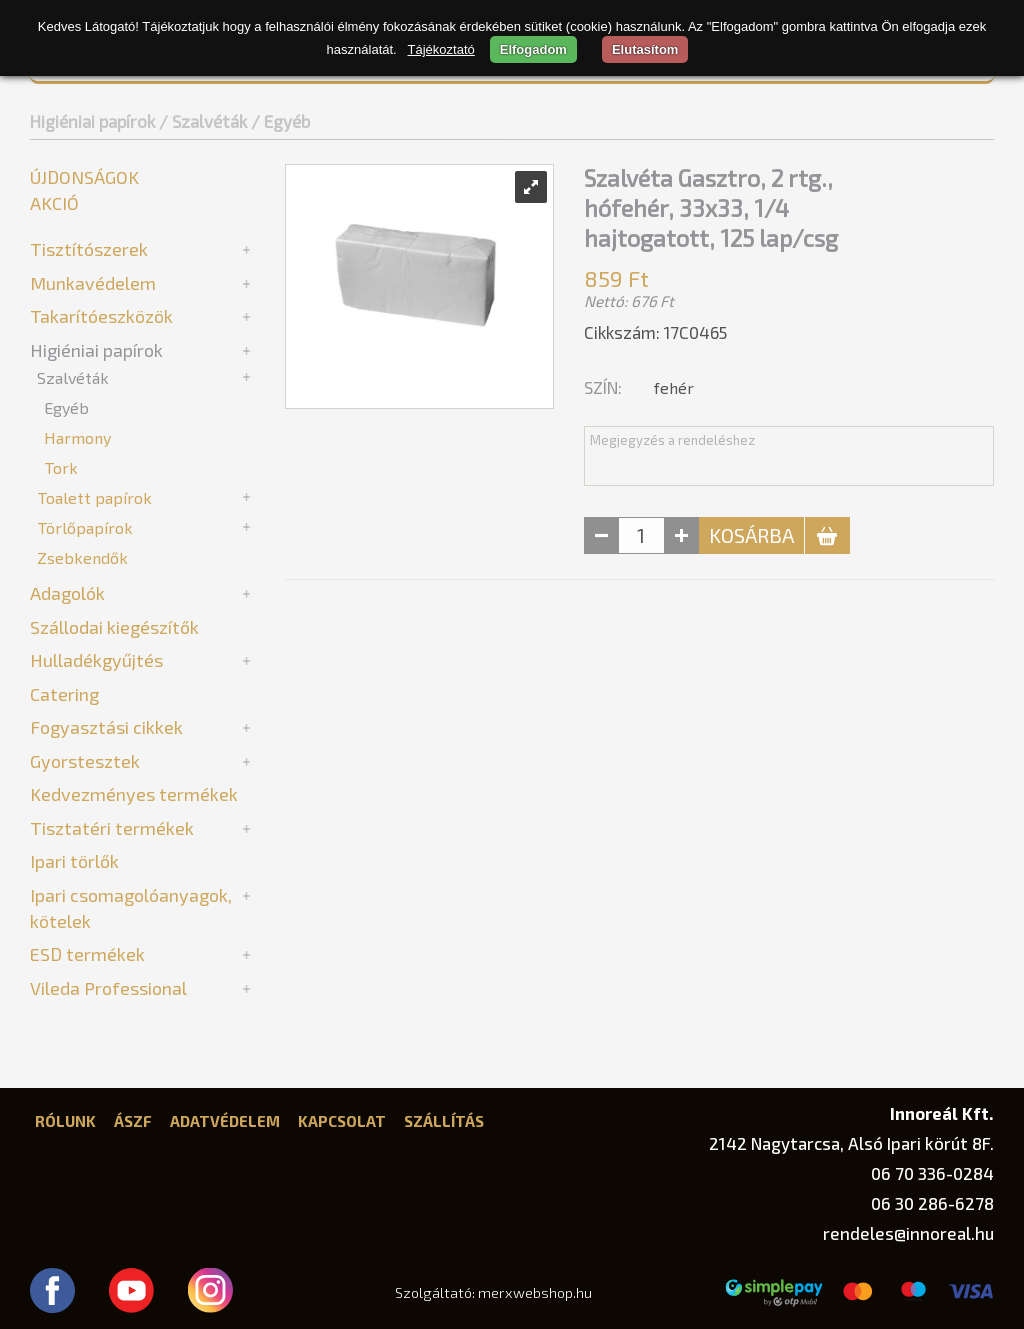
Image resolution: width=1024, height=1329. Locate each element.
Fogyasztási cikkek (106, 727)
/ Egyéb (280, 121)
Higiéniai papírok (92, 121)
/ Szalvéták (203, 121)
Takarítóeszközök (101, 316)
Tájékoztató (441, 49)
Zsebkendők (82, 557)
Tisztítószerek (89, 249)
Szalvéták (73, 377)
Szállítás (444, 1121)
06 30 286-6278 (932, 1203)
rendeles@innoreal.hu (908, 1233)
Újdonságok (84, 177)
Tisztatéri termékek (112, 828)
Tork (61, 467)
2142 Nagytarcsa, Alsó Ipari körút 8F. (851, 1143)
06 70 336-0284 (932, 1173)
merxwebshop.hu (535, 1292)
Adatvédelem (225, 1121)
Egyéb (66, 407)
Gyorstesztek (85, 761)
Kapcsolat (342, 1121)
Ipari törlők (74, 861)
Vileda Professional (108, 988)
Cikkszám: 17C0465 (655, 332)
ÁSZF (133, 1121)
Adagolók (67, 593)
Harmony (77, 437)
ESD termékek (87, 954)
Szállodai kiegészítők (114, 627)
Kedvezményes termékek (134, 794)
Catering (64, 694)
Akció (54, 203)
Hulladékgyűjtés (96, 660)
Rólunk (65, 1121)
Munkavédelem (93, 283)
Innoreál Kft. (942, 1113)
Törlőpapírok (85, 527)
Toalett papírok (94, 497)
